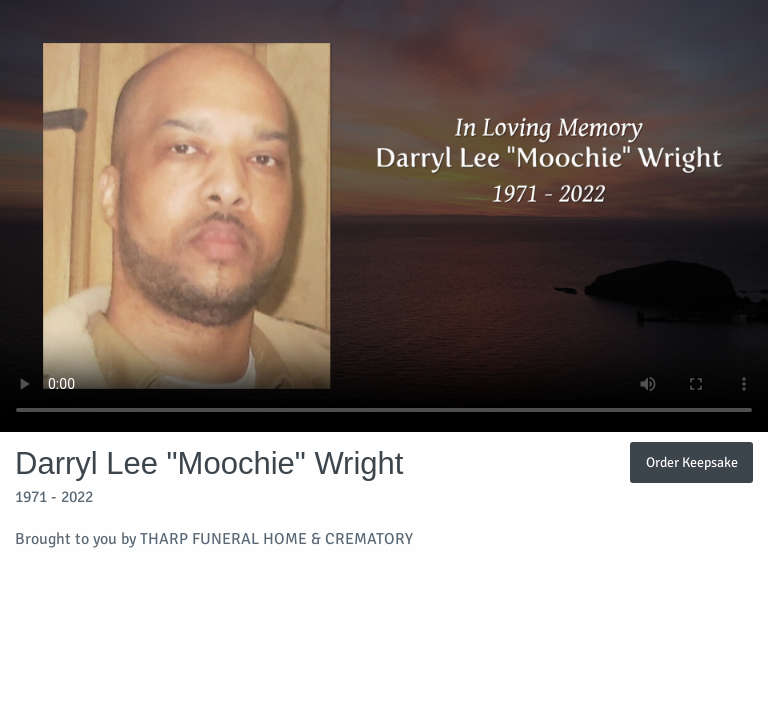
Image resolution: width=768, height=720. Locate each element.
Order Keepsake (692, 462)
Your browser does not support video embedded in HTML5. (384, 216)
